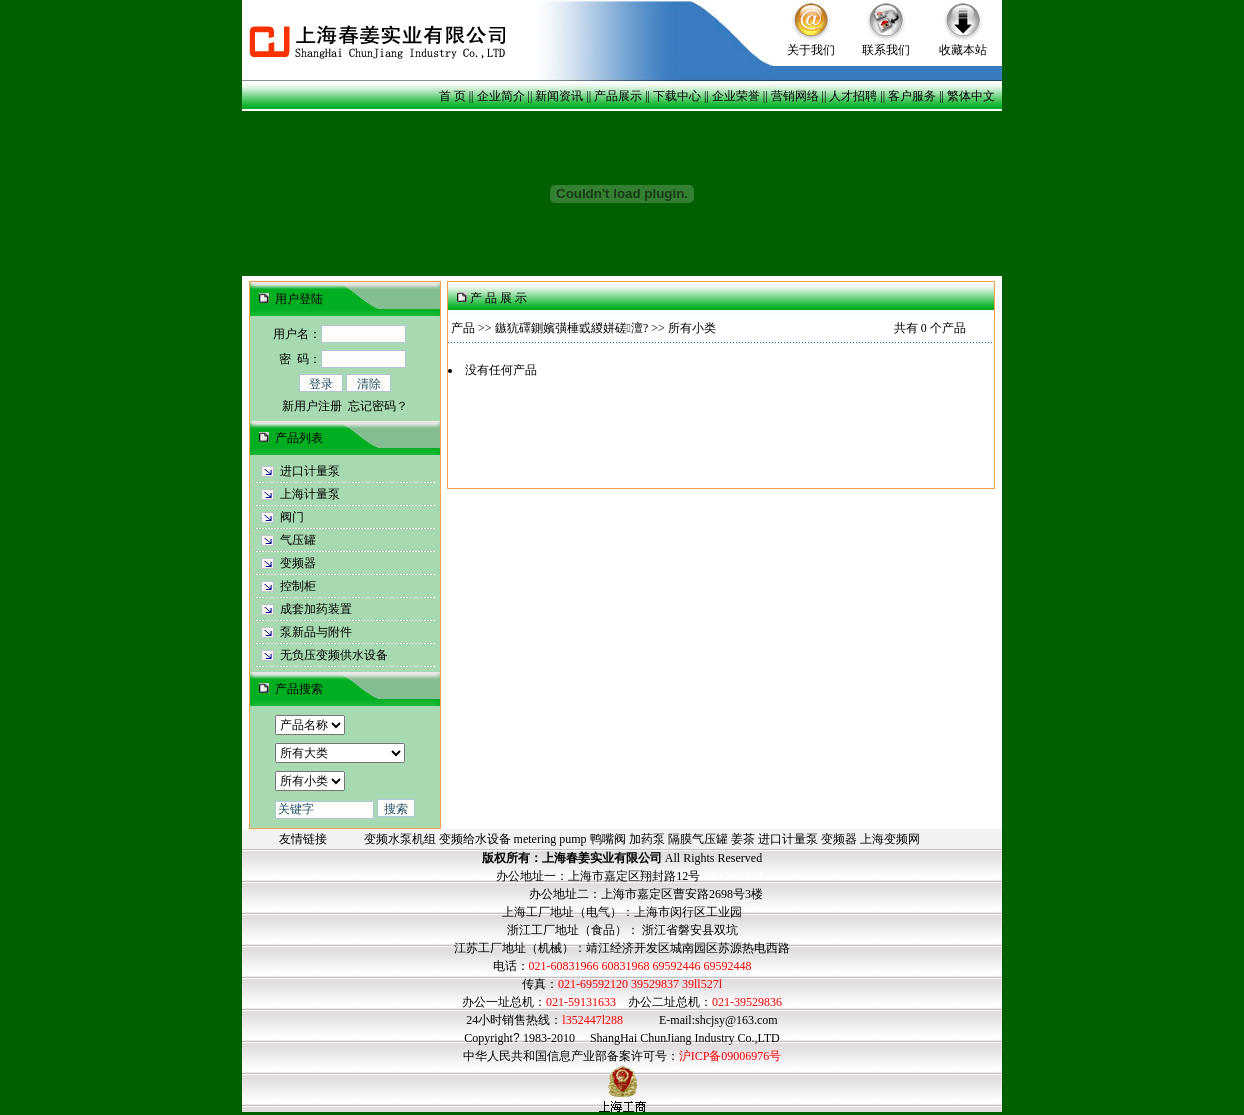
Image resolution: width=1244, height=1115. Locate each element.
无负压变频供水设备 (334, 655)
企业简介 (501, 96)
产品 (463, 328)
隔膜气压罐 (698, 839)
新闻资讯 (559, 96)
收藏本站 (963, 50)
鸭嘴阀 (608, 839)
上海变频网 (890, 839)
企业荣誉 (736, 96)
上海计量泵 (310, 494)
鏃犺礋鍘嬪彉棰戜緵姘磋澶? (572, 328)
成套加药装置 (316, 609)
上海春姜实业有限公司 (602, 858)
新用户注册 (312, 406)
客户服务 (912, 96)
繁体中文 (971, 96)
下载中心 (677, 96)
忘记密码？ (378, 406)
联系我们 (886, 50)
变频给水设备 (475, 839)
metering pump (550, 839)
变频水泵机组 (400, 839)
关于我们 (811, 50)
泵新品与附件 (316, 632)
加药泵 (647, 839)
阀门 (292, 517)
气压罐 (298, 540)
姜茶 (743, 839)
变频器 (298, 563)
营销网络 (795, 96)
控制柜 (298, 586)
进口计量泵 (310, 471)
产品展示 (618, 96)
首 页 (452, 96)
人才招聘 (853, 96)
